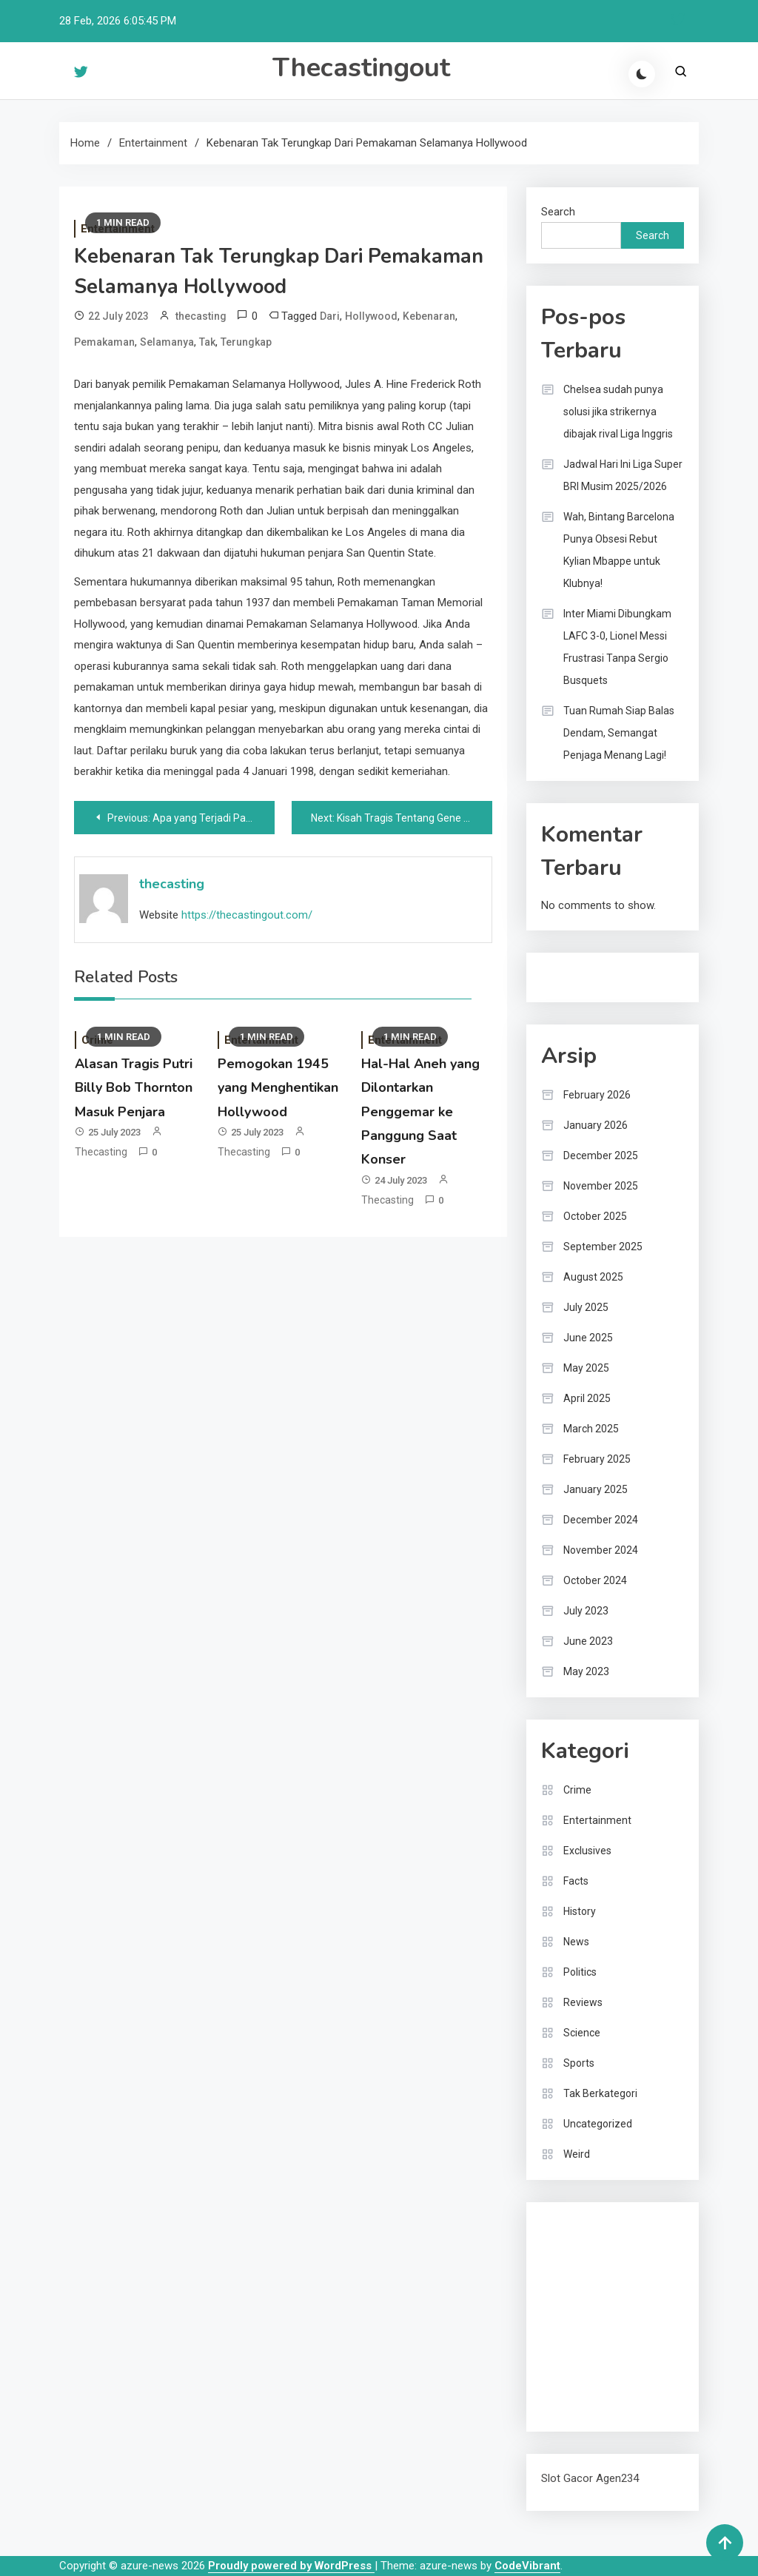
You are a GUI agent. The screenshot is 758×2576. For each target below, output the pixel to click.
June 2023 (588, 1641)
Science (581, 2033)
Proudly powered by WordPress (291, 2565)
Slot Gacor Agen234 (590, 2478)
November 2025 (600, 1186)
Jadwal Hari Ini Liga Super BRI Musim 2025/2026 (622, 475)
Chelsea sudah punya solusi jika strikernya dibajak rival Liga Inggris (618, 411)
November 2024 (600, 1550)
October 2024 (595, 1580)
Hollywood (371, 316)
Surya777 (563, 2406)
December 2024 (600, 1520)
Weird (576, 2154)
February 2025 (597, 1459)
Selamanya (167, 342)
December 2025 (600, 1155)
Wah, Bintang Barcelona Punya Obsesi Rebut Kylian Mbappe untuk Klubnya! (618, 550)
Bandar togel (572, 977)
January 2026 (595, 1125)
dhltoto (558, 2226)
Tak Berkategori (600, 2093)
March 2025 (591, 1429)
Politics (580, 1972)
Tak (207, 342)
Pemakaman (104, 342)
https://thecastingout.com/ (246, 915)
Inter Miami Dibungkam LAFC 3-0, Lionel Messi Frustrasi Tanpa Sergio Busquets (617, 647)
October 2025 (595, 1216)
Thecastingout (361, 68)
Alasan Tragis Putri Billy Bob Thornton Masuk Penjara (133, 1088)
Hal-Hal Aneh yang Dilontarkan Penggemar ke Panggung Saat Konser (420, 1112)
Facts (575, 1881)
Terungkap (246, 342)
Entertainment (597, 1820)
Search (558, 211)
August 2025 (593, 1277)
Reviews (583, 2002)
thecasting (201, 316)
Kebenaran (429, 316)
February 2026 (597, 1095)
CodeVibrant (527, 2565)
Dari (330, 316)
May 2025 (586, 1368)
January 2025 (595, 1489)
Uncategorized (597, 2124)
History (579, 1911)
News (576, 1942)
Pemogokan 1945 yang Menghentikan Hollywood (278, 1088)
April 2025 (587, 1398)
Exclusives (587, 1850)
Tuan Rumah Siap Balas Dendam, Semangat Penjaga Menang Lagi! (618, 733)
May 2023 (586, 1671)
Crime (577, 1790)
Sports (578, 2063)
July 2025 (585, 1307)
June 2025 (588, 1338)
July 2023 (585, 1611)
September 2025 (603, 1246)
